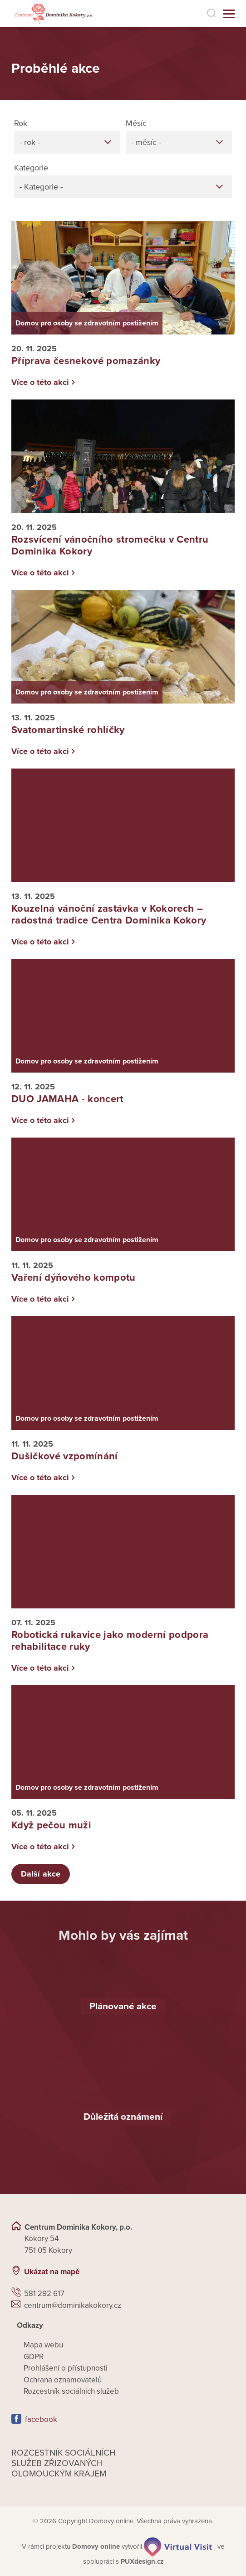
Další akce (40, 1874)
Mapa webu (43, 2345)
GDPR (34, 2356)
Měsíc (136, 123)
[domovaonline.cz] (96, 2546)
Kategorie (31, 168)
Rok (20, 123)
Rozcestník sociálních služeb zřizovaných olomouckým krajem (63, 2463)
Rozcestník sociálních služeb (71, 2391)
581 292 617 (44, 2293)
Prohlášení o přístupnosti (66, 2368)
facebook (41, 2419)
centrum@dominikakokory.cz (72, 2305)
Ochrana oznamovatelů (63, 2380)
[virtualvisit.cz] (178, 2546)
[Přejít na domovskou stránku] (53, 14)
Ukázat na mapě (51, 2271)
